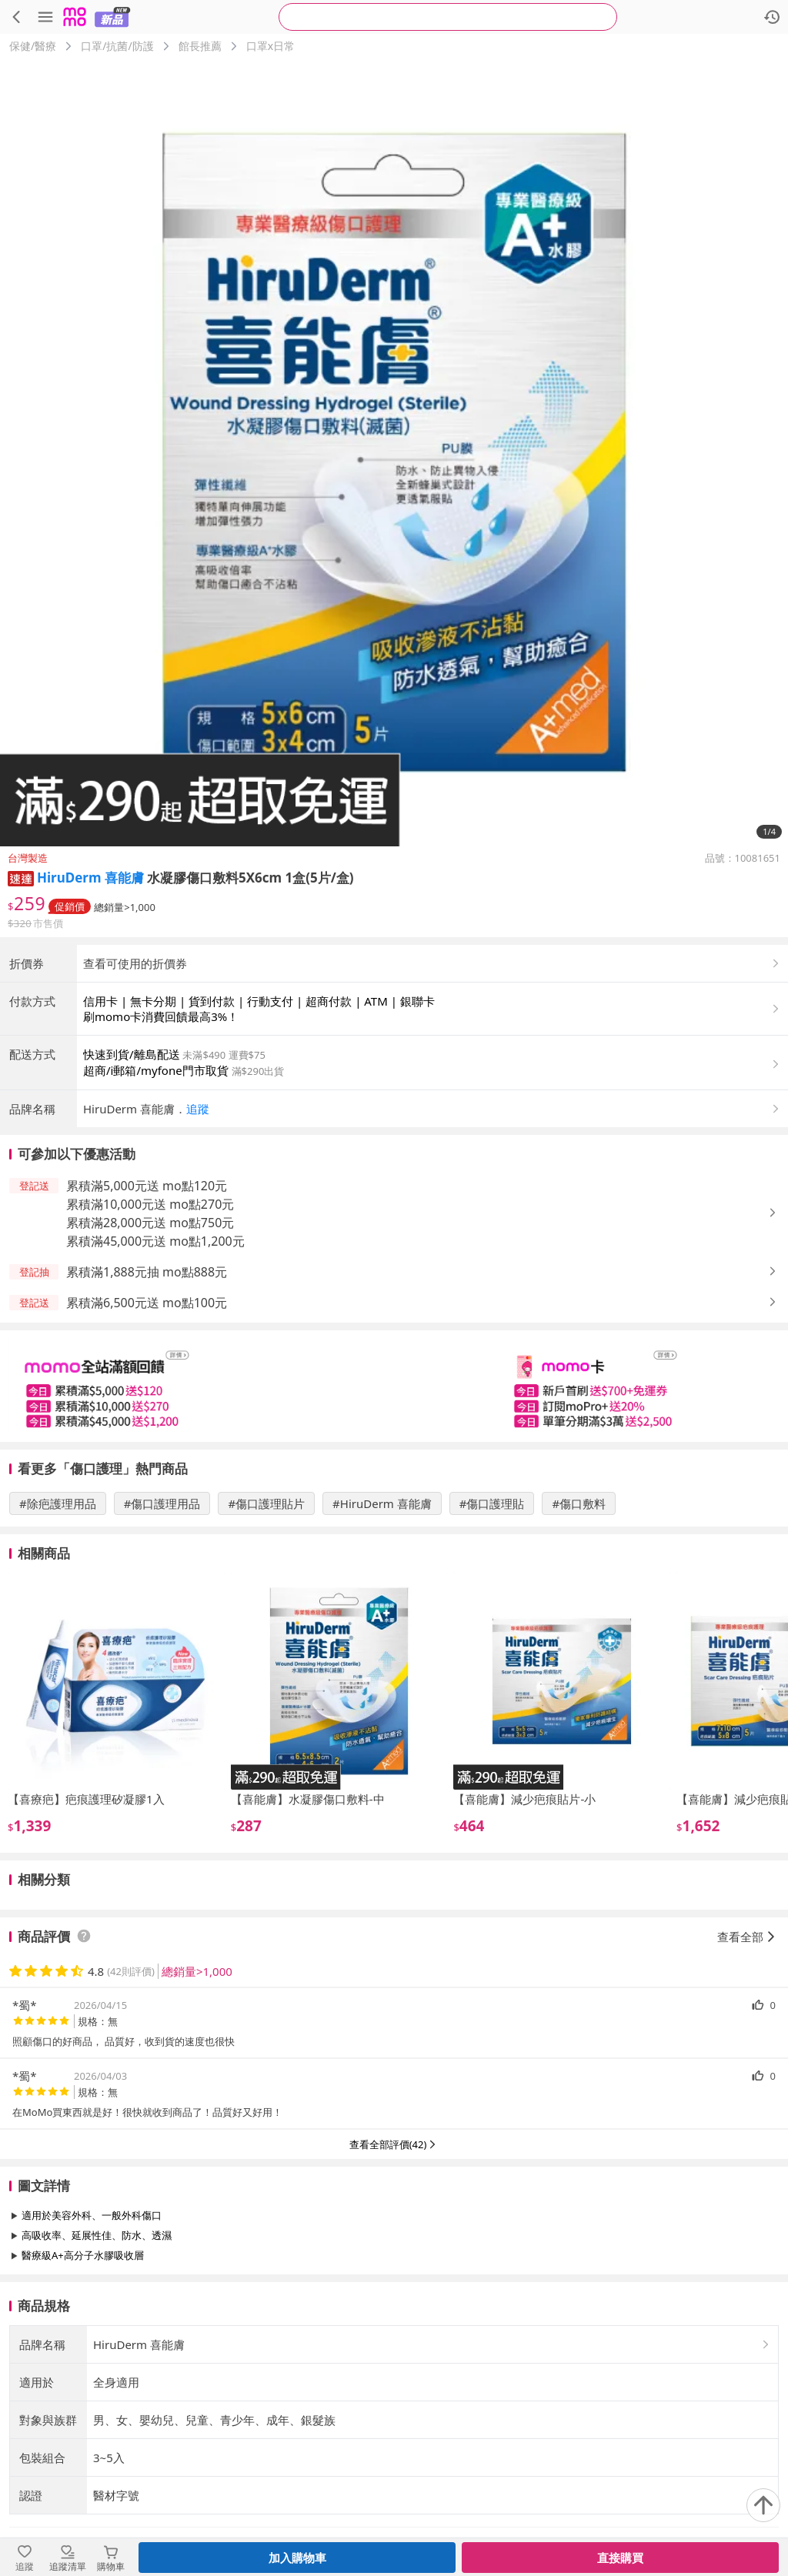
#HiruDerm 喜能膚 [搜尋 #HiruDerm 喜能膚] (382, 1631)
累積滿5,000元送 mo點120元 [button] (146, 1313)
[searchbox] (448, 17)
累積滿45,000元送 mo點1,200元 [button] (155, 1368)
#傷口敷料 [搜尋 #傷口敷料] (579, 1631)
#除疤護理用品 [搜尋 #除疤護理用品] (57, 1631)
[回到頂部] (763, 2505)
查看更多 (394, 2418)
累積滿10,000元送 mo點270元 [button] (150, 1331)
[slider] (394, 1514)
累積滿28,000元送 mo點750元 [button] (150, 1350)
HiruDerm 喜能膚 (90, 877)
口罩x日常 (270, 45)
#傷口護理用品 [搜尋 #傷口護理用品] (162, 1631)
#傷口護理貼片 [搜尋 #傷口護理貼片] (266, 1631)
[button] (21, 877)
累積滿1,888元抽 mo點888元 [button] (146, 1399)
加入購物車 (297, 2557)
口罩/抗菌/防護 (117, 45)
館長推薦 (200, 45)
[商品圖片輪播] (394, 452)
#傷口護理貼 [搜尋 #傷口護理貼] (492, 1631)
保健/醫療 (32, 45)
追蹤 (197, 1236)
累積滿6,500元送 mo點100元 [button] (146, 1430)
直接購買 (620, 2557)
